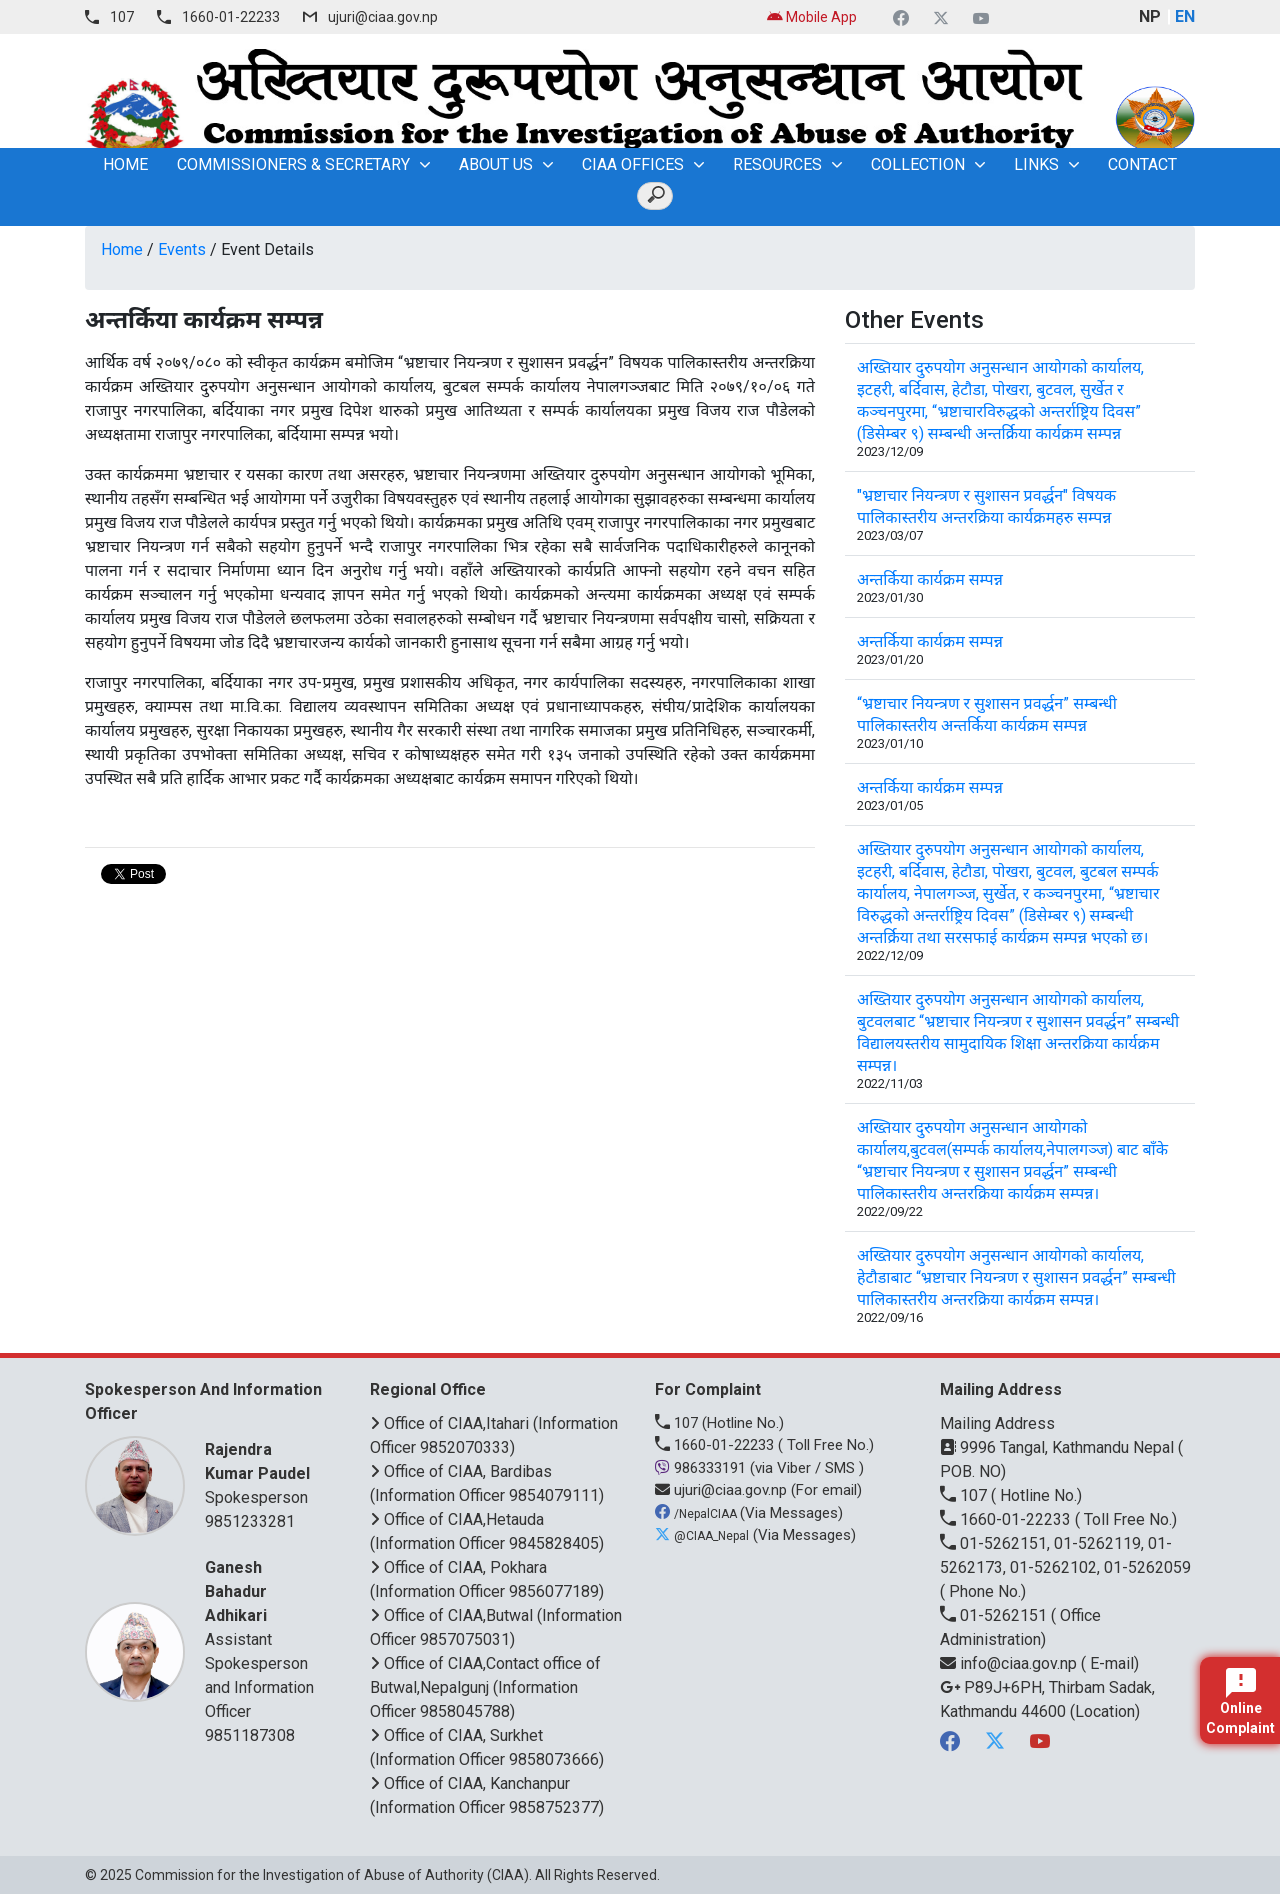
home (125, 164)
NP (1150, 16)
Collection (918, 164)
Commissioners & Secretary (293, 164)
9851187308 (250, 1735)
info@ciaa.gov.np (1010, 1663)
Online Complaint (1240, 1702)
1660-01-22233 (231, 17)
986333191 (702, 1468)
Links (1036, 164)
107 (122, 17)
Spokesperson (262, 1472)
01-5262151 (995, 1615)
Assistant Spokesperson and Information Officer (262, 1638)
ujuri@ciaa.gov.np (383, 17)
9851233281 (250, 1521)
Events (182, 249)
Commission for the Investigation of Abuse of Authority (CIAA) (332, 1875)
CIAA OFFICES (633, 164)
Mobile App (812, 17)
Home (122, 249)
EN (1185, 16)
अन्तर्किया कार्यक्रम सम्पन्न (930, 579)
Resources (777, 164)
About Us (496, 164)
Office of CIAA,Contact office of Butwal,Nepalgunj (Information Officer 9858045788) (485, 1687)
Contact (1142, 164)
